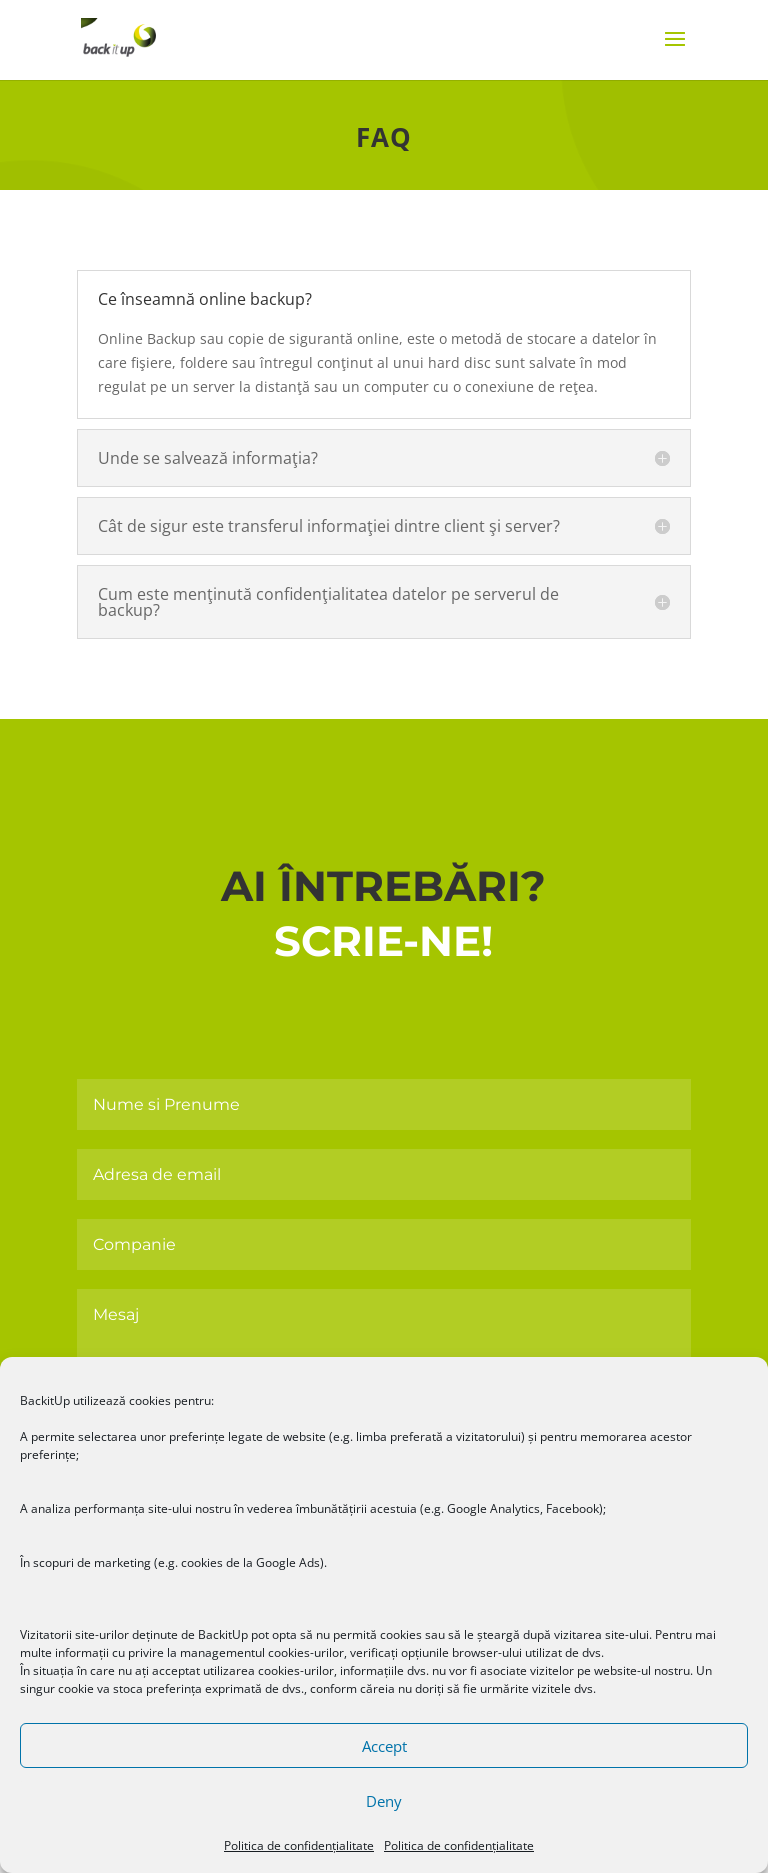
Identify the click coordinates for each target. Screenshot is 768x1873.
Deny (384, 1801)
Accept (384, 1746)
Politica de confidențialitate (299, 1845)
